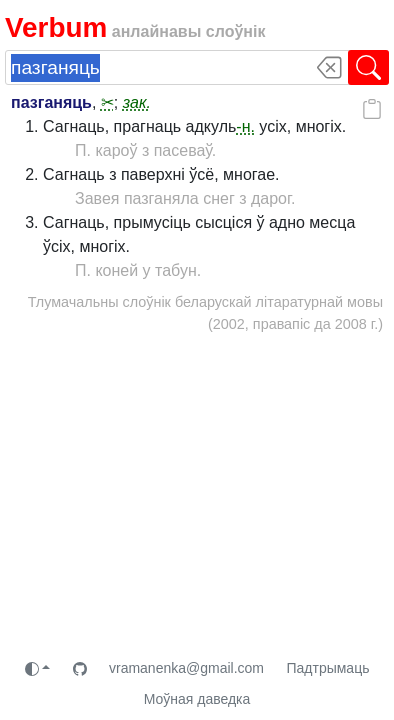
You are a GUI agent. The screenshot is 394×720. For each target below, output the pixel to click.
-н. (245, 126)
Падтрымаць (327, 668)
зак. (137, 102)
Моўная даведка (197, 699)
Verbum (56, 27)
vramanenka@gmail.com (186, 668)
